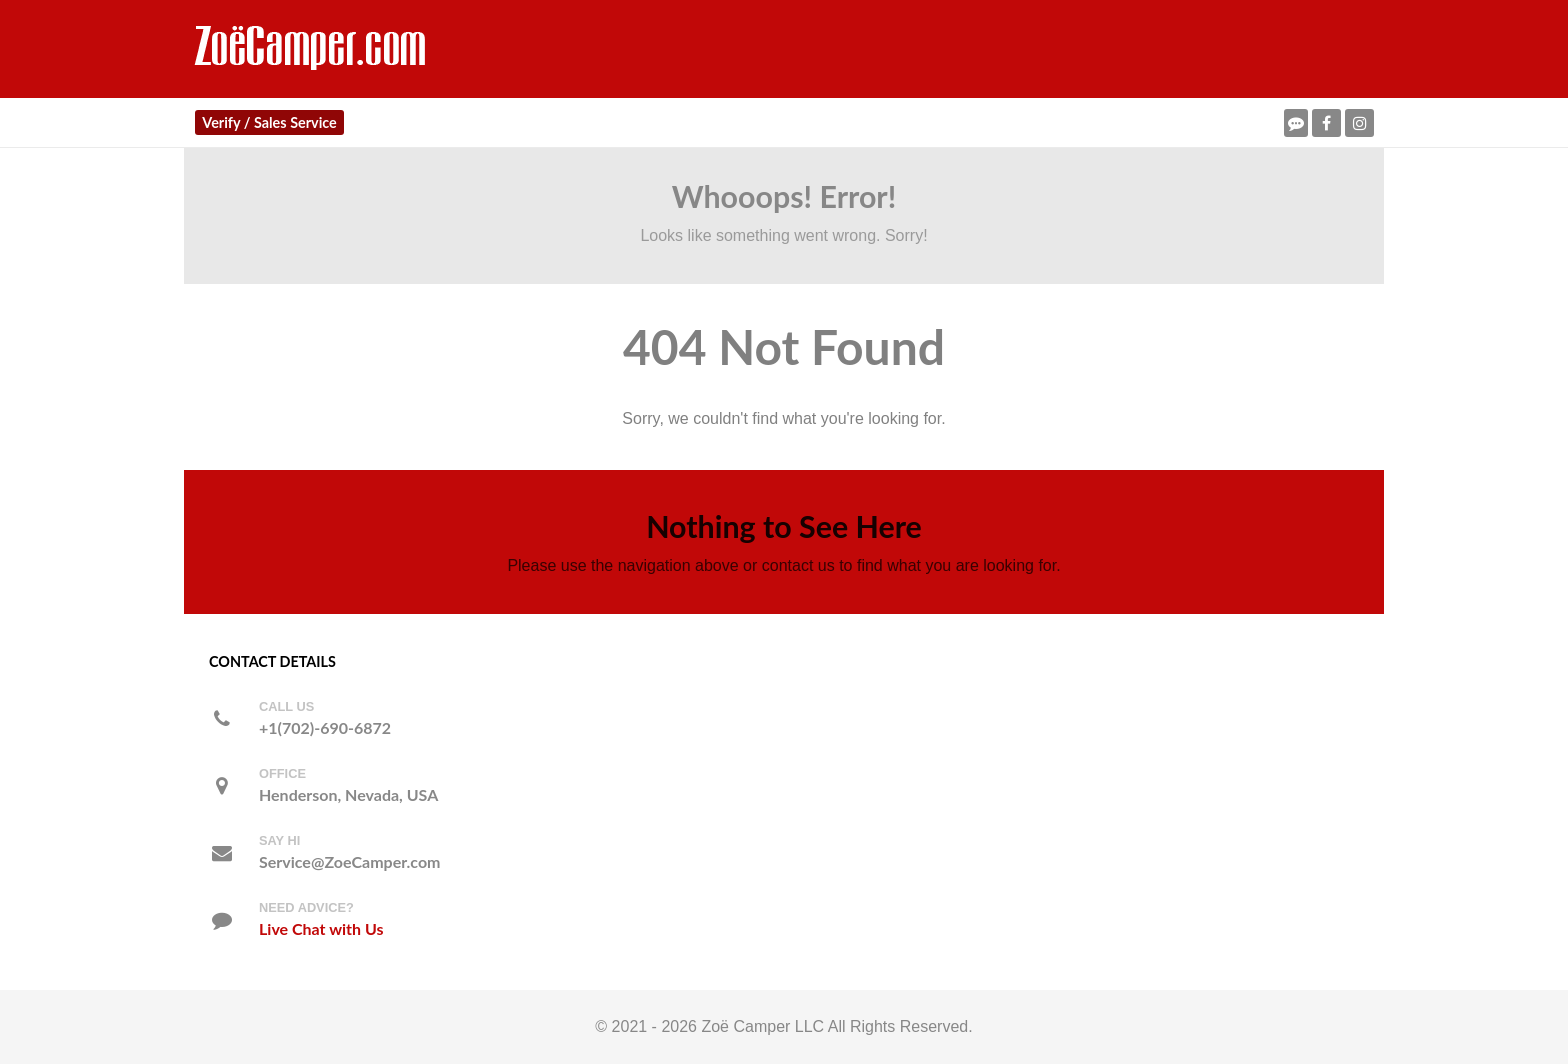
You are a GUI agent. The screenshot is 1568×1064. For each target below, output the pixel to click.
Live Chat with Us (321, 928)
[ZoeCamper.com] (312, 47)
